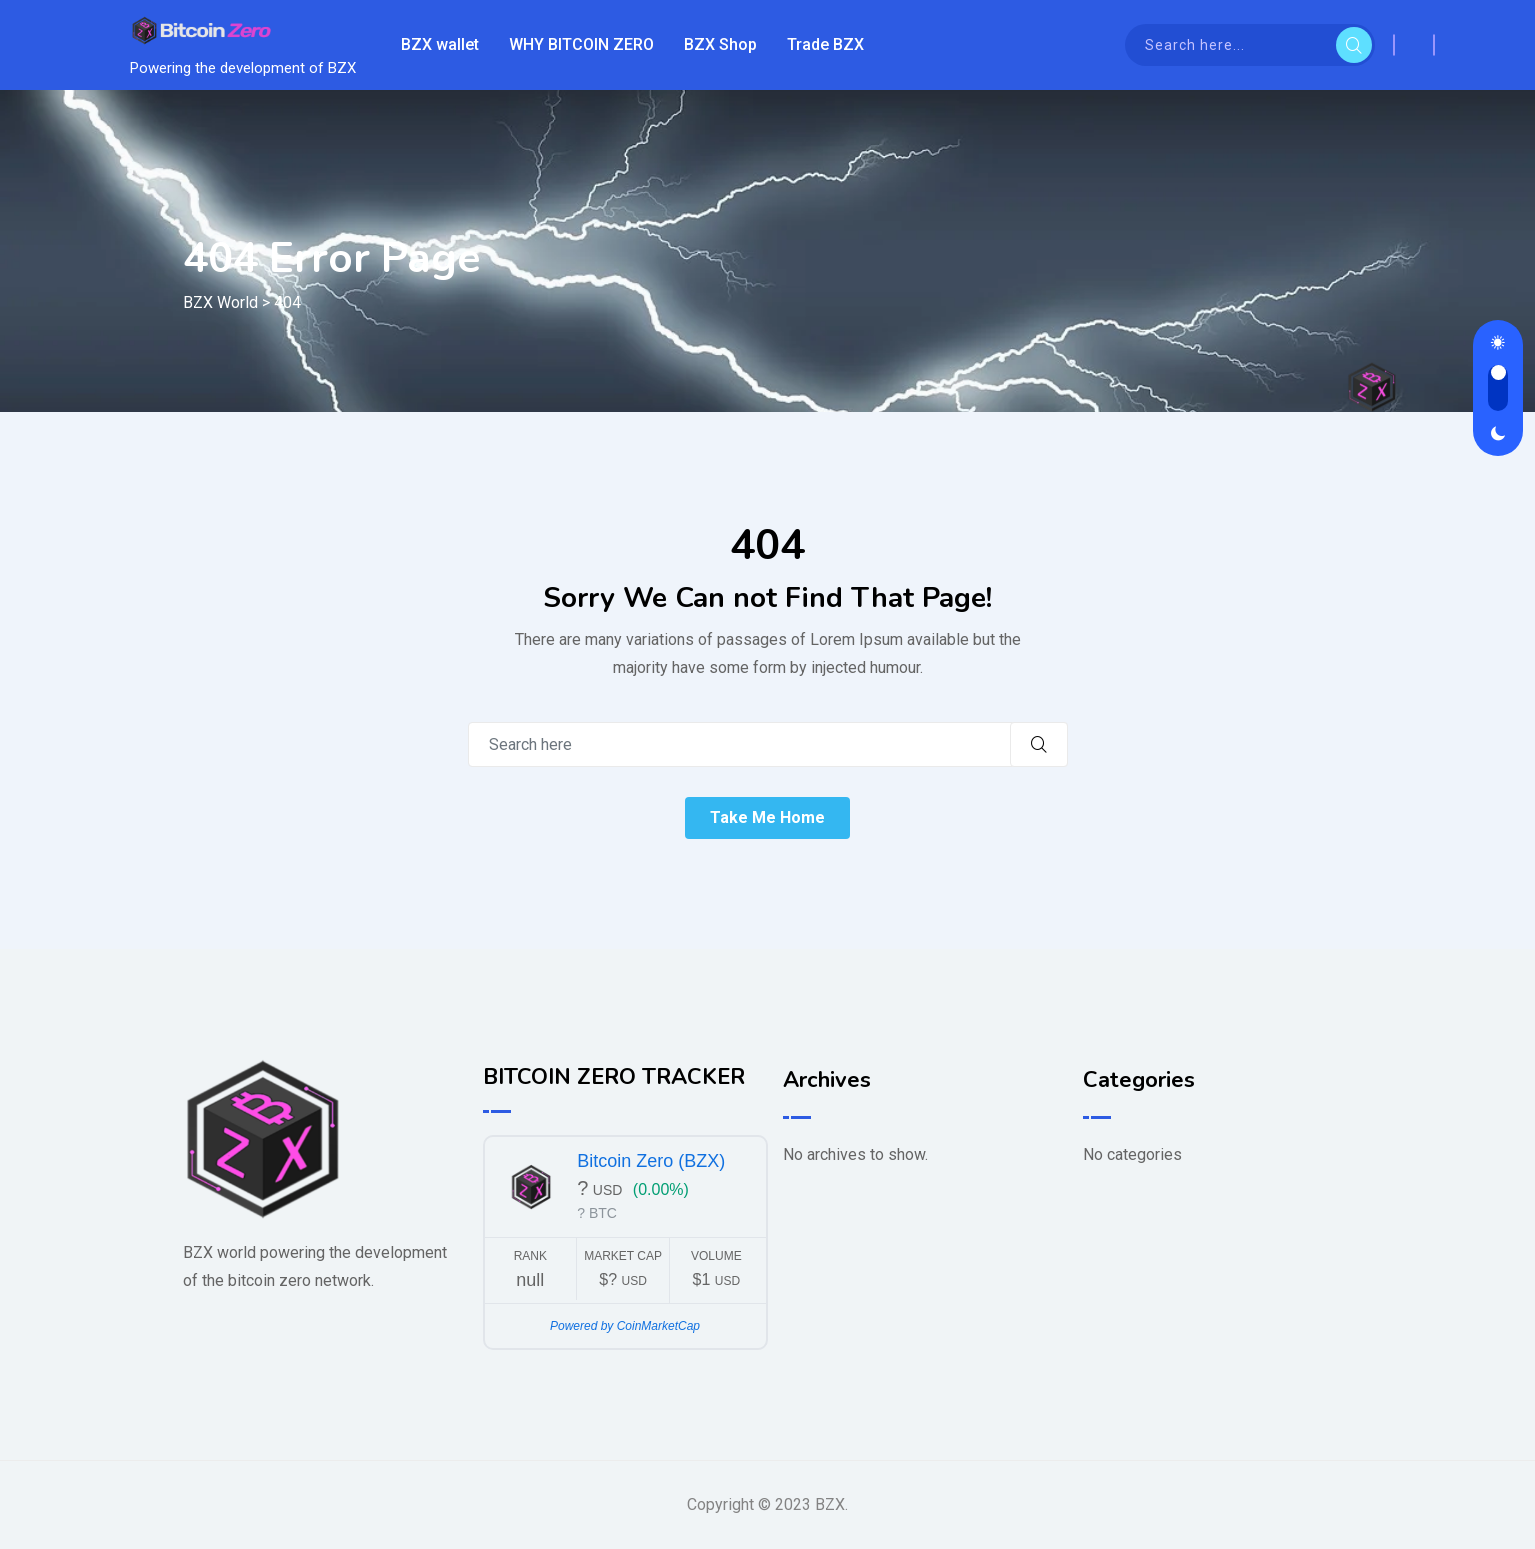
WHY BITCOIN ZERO (581, 44)
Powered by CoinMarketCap (625, 1326)
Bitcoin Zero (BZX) (651, 1161)
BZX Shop (720, 44)
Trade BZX (825, 44)
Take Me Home (767, 817)
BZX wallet (440, 44)
